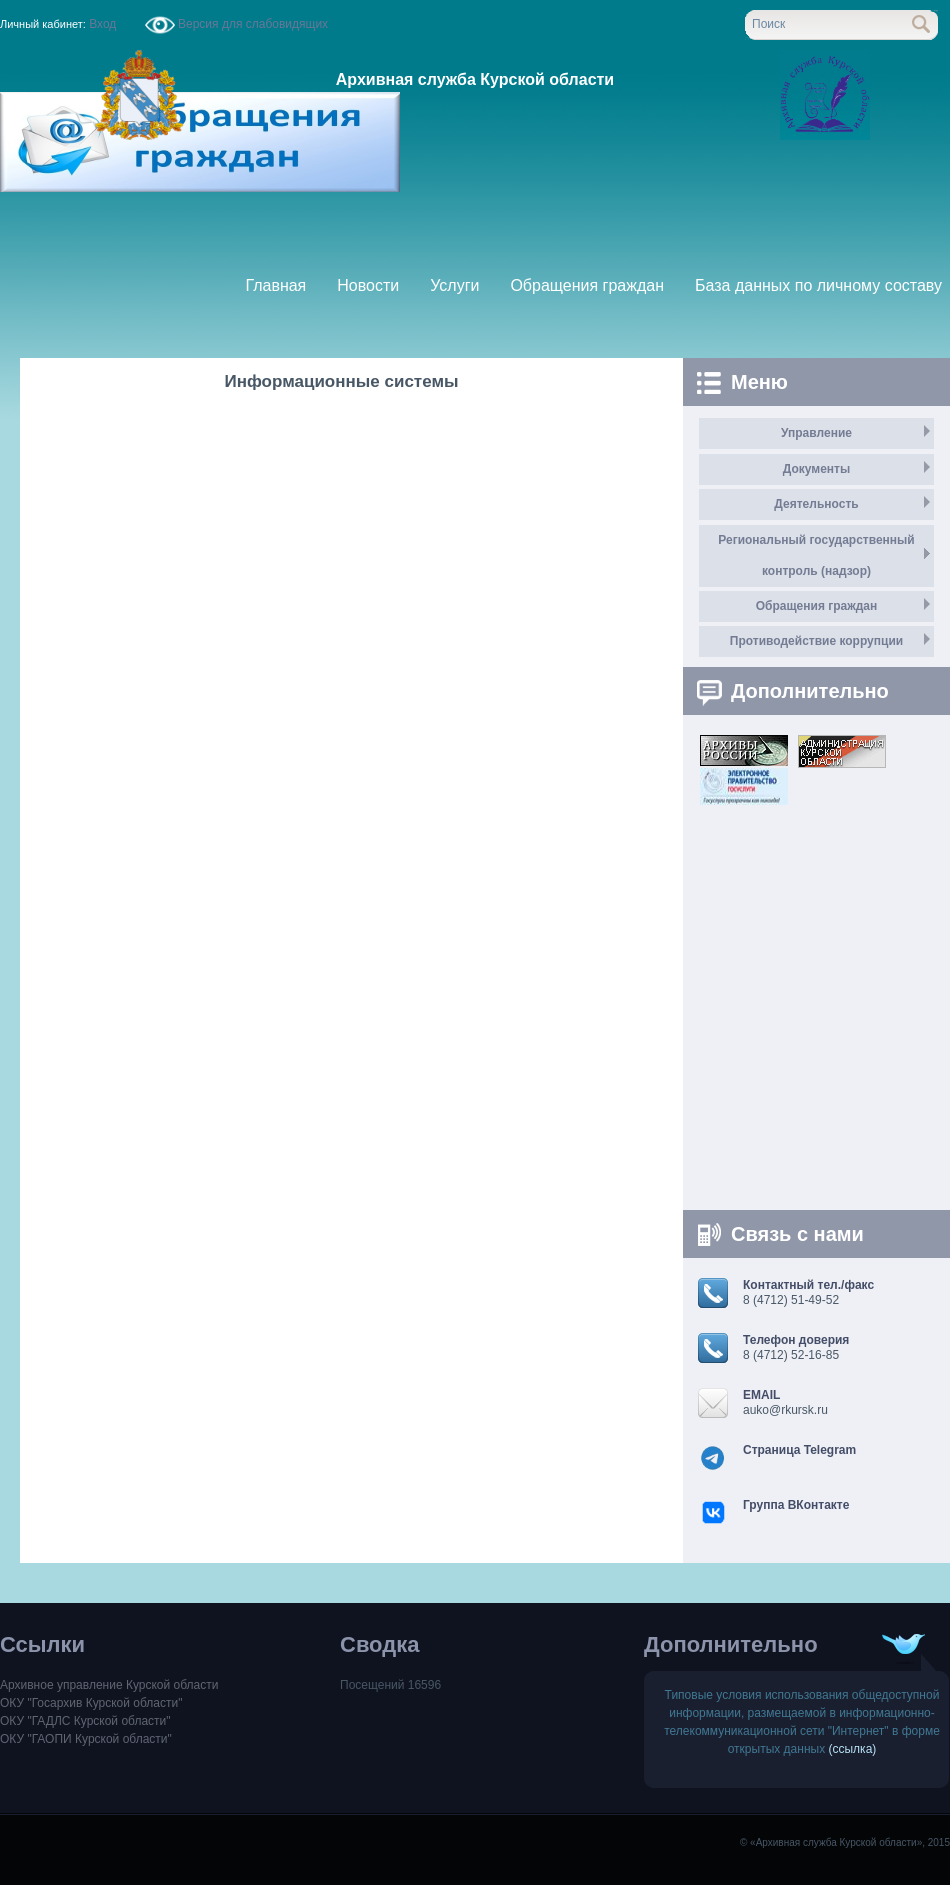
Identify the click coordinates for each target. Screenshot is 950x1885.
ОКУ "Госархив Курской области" (91, 1703)
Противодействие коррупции (816, 641)
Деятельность (816, 504)
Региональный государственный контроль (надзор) (816, 555)
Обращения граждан (587, 285)
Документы (816, 469)
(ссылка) (853, 1749)
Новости (368, 285)
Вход (103, 24)
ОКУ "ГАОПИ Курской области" (86, 1739)
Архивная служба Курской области (475, 79)
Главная (275, 285)
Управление (816, 433)
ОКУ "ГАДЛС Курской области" (85, 1721)
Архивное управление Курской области (109, 1685)
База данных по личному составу (818, 285)
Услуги (454, 285)
